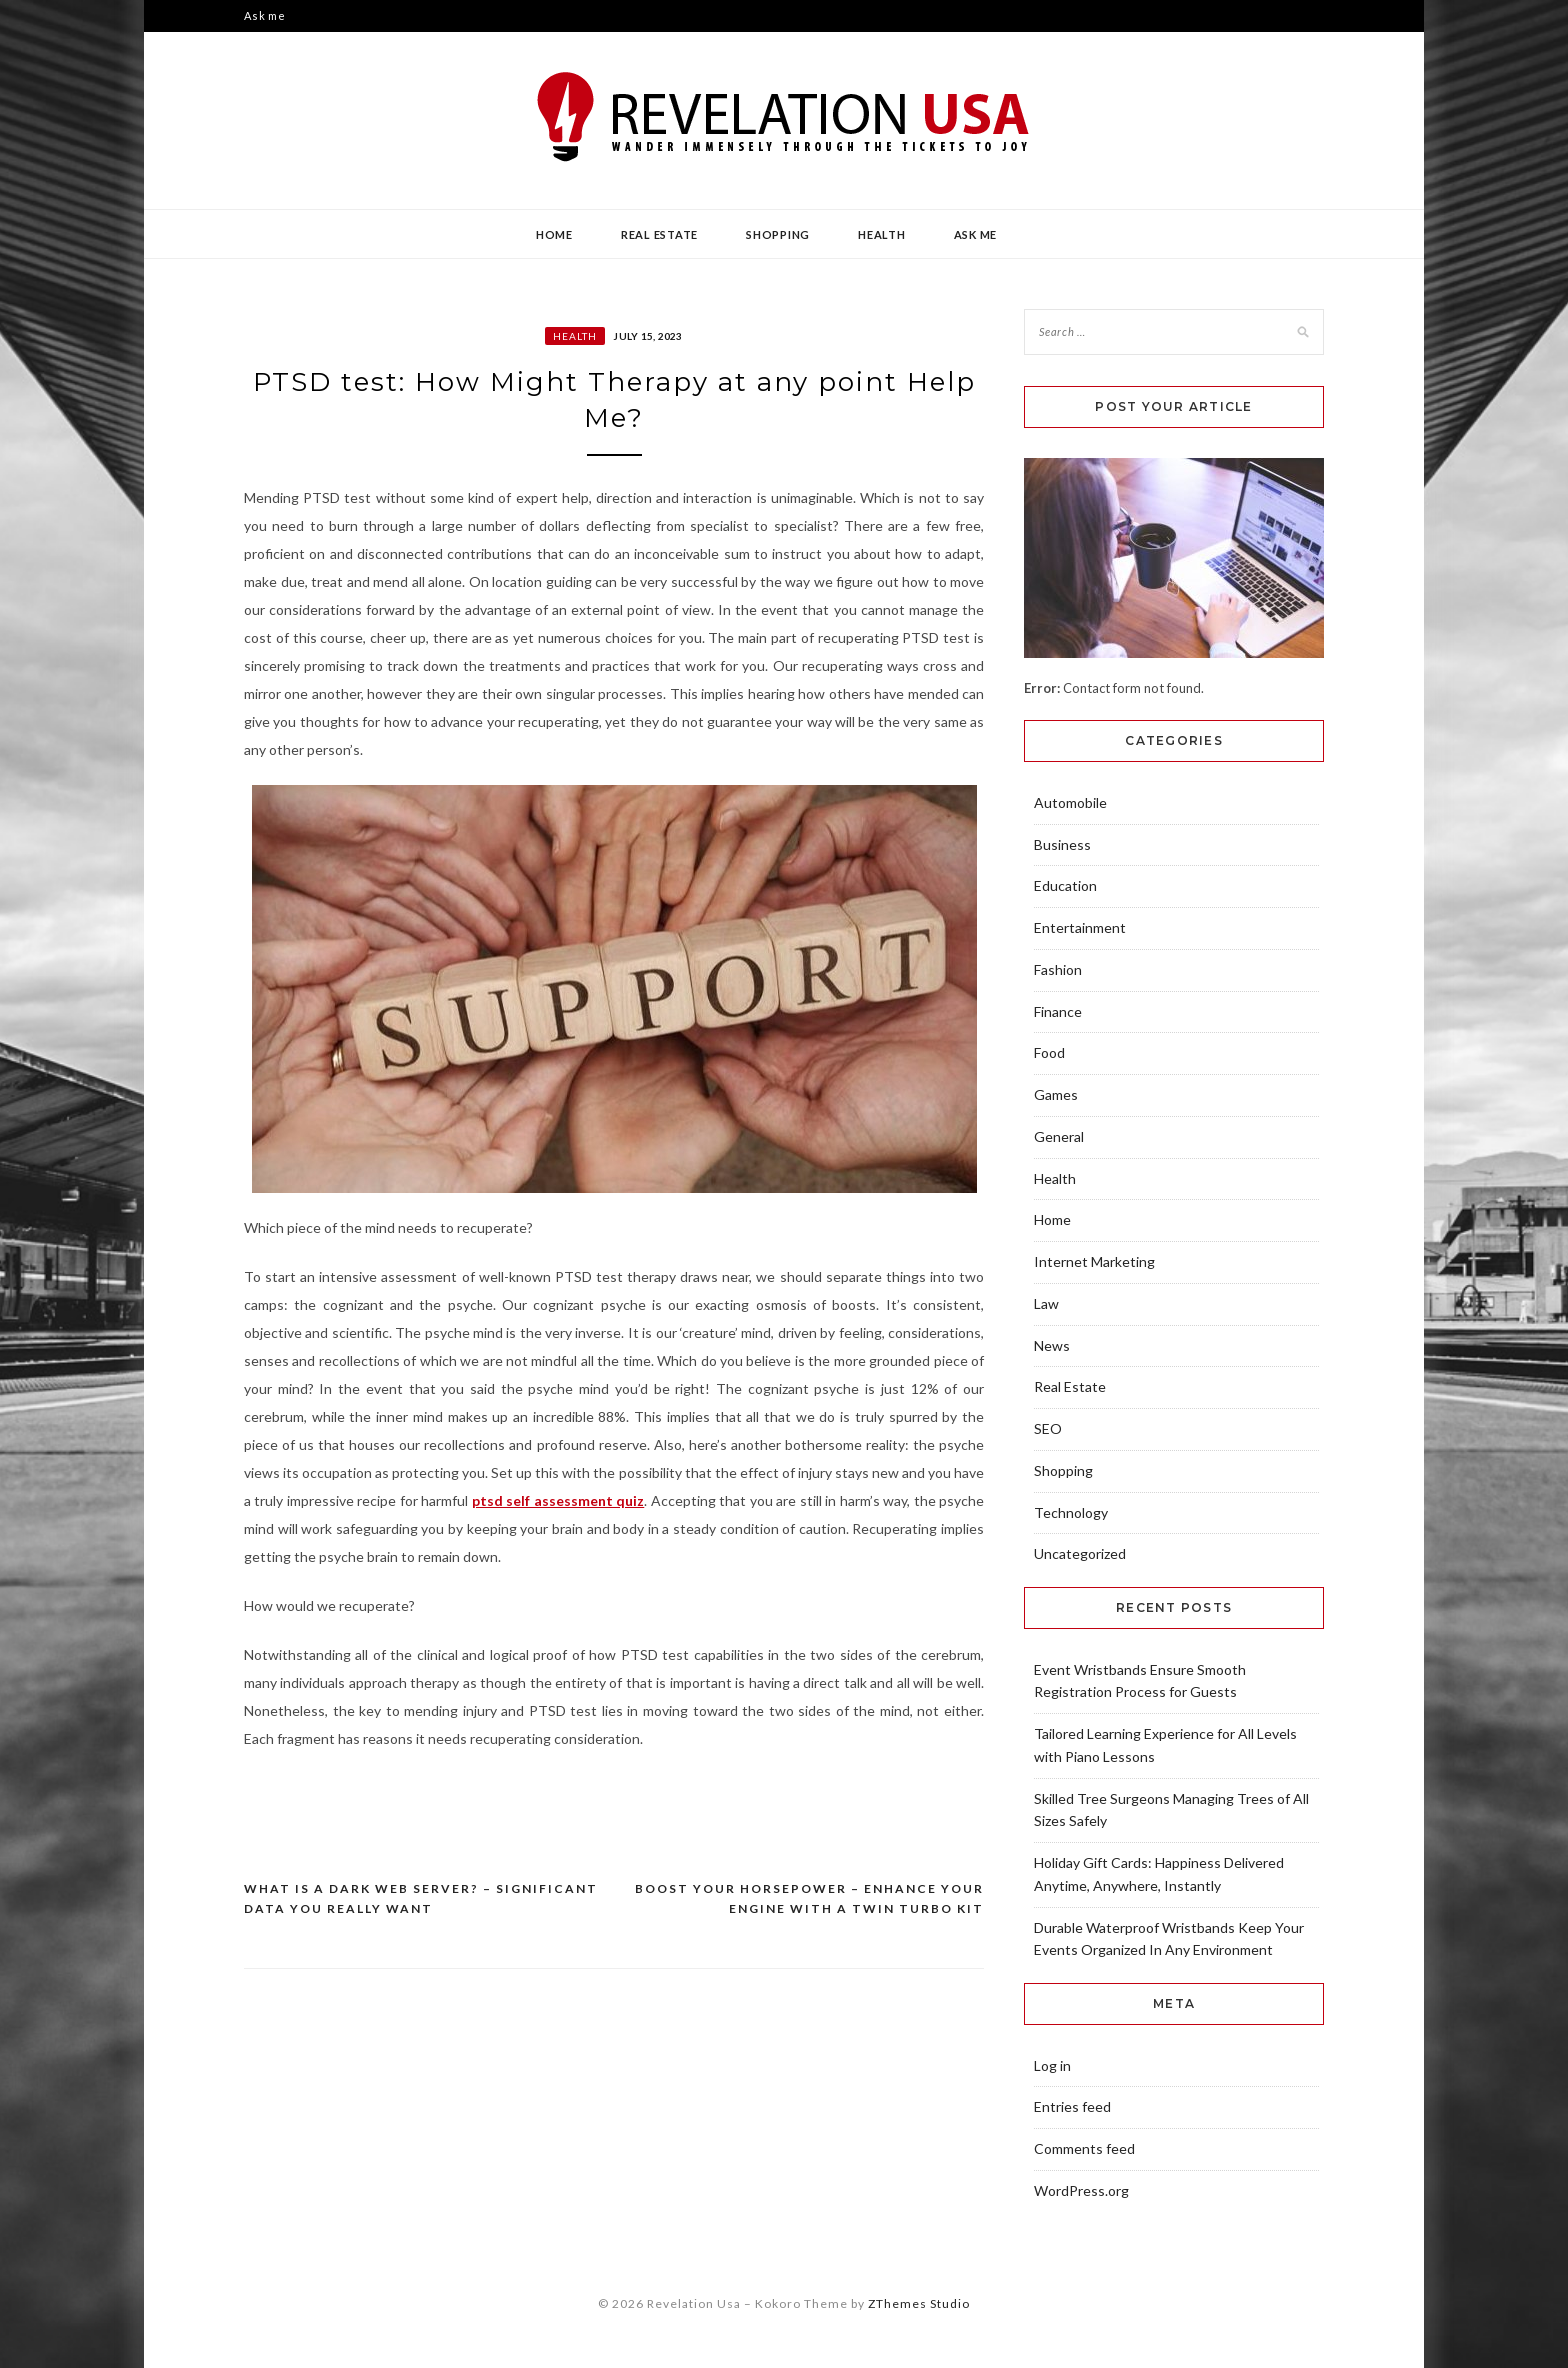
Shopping (778, 234)
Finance (1058, 1011)
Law (1046, 1303)
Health (882, 234)
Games (1056, 1094)
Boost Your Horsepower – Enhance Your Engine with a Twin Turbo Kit (809, 1898)
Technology (1071, 1512)
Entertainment (1080, 927)
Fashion (1058, 969)
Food (1049, 1052)
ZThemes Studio (919, 2303)
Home (554, 234)
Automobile (1070, 802)
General (1059, 1136)
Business (1062, 844)
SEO (1048, 1428)
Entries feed (1072, 2106)
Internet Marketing (1094, 1261)
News (1052, 1345)
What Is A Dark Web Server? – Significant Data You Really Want (421, 1898)
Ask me (265, 15)
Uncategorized (1080, 1553)
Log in (1052, 2065)
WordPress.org (1081, 2190)
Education (1065, 885)
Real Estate (659, 234)
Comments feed (1084, 2148)
